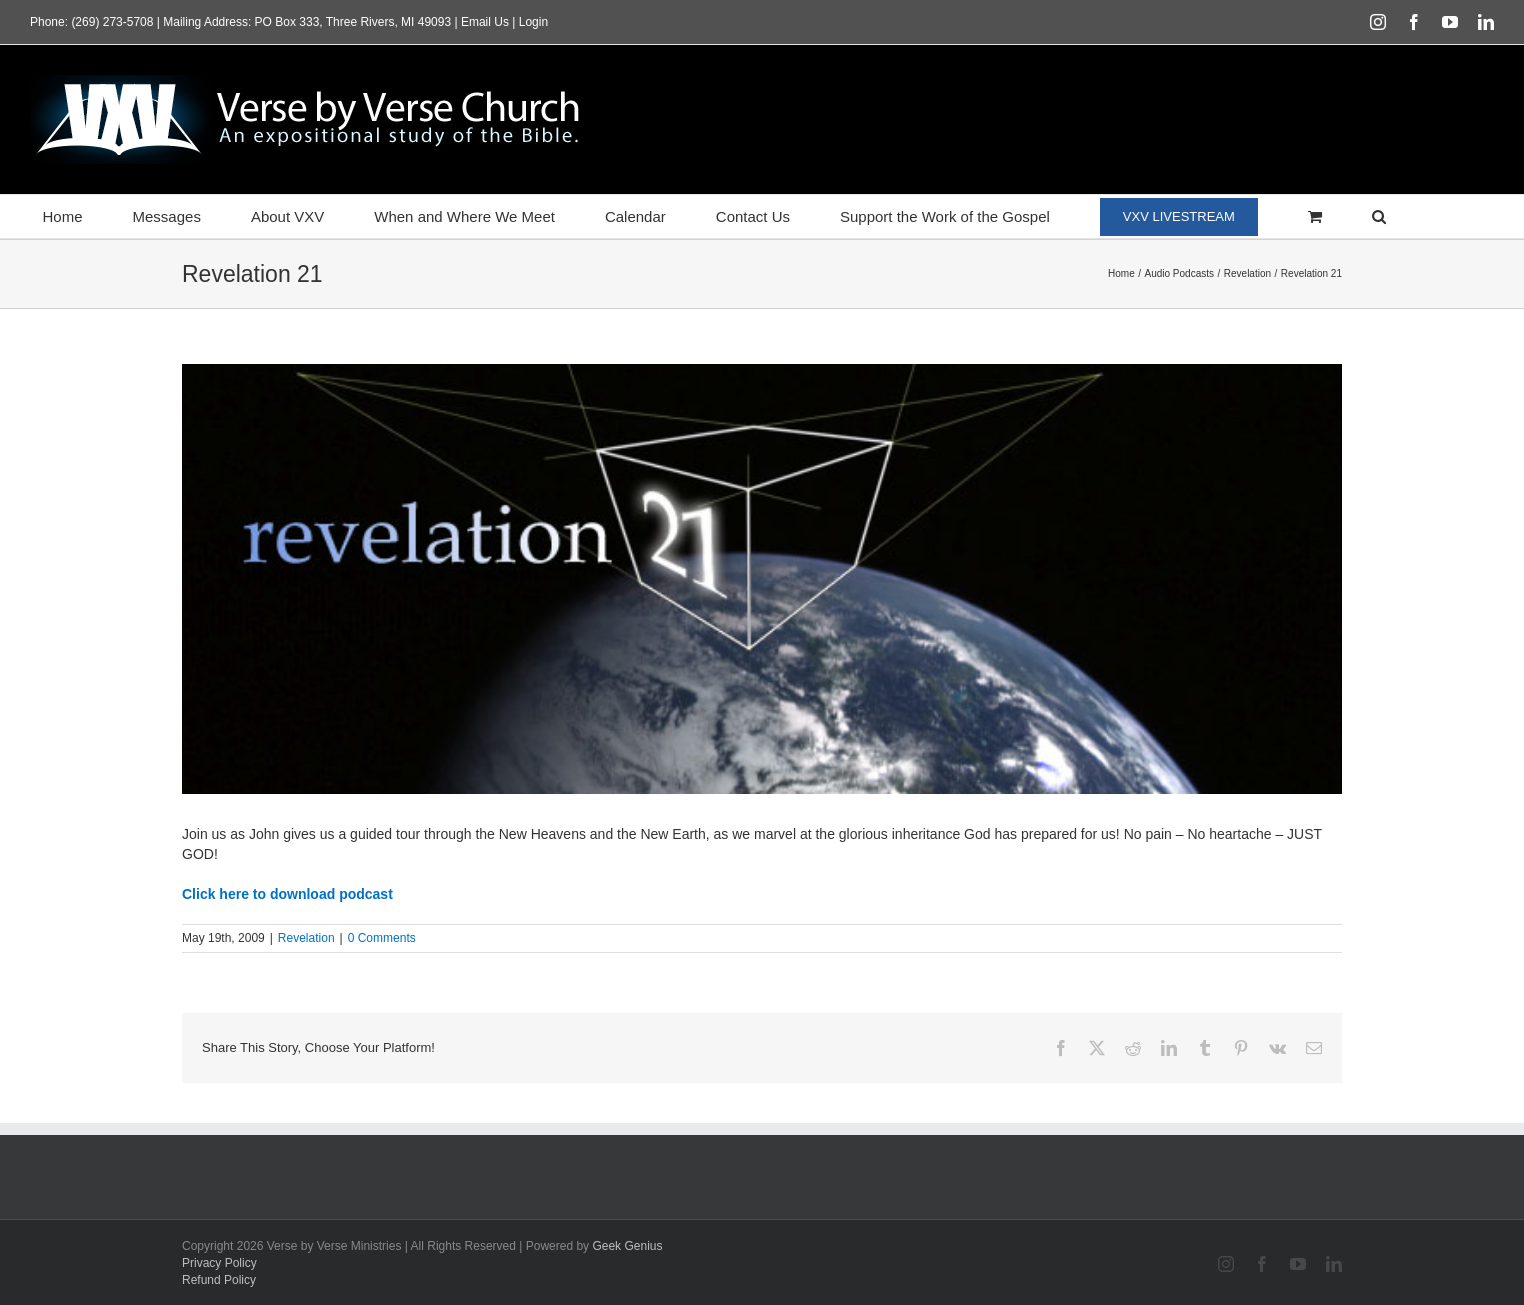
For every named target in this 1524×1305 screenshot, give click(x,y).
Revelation (306, 938)
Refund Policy (219, 1280)
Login (533, 22)
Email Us (485, 22)
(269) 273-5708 (112, 22)
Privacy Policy (219, 1263)
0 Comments (382, 938)
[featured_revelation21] (762, 579)
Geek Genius (627, 1246)
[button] (1378, 216)
